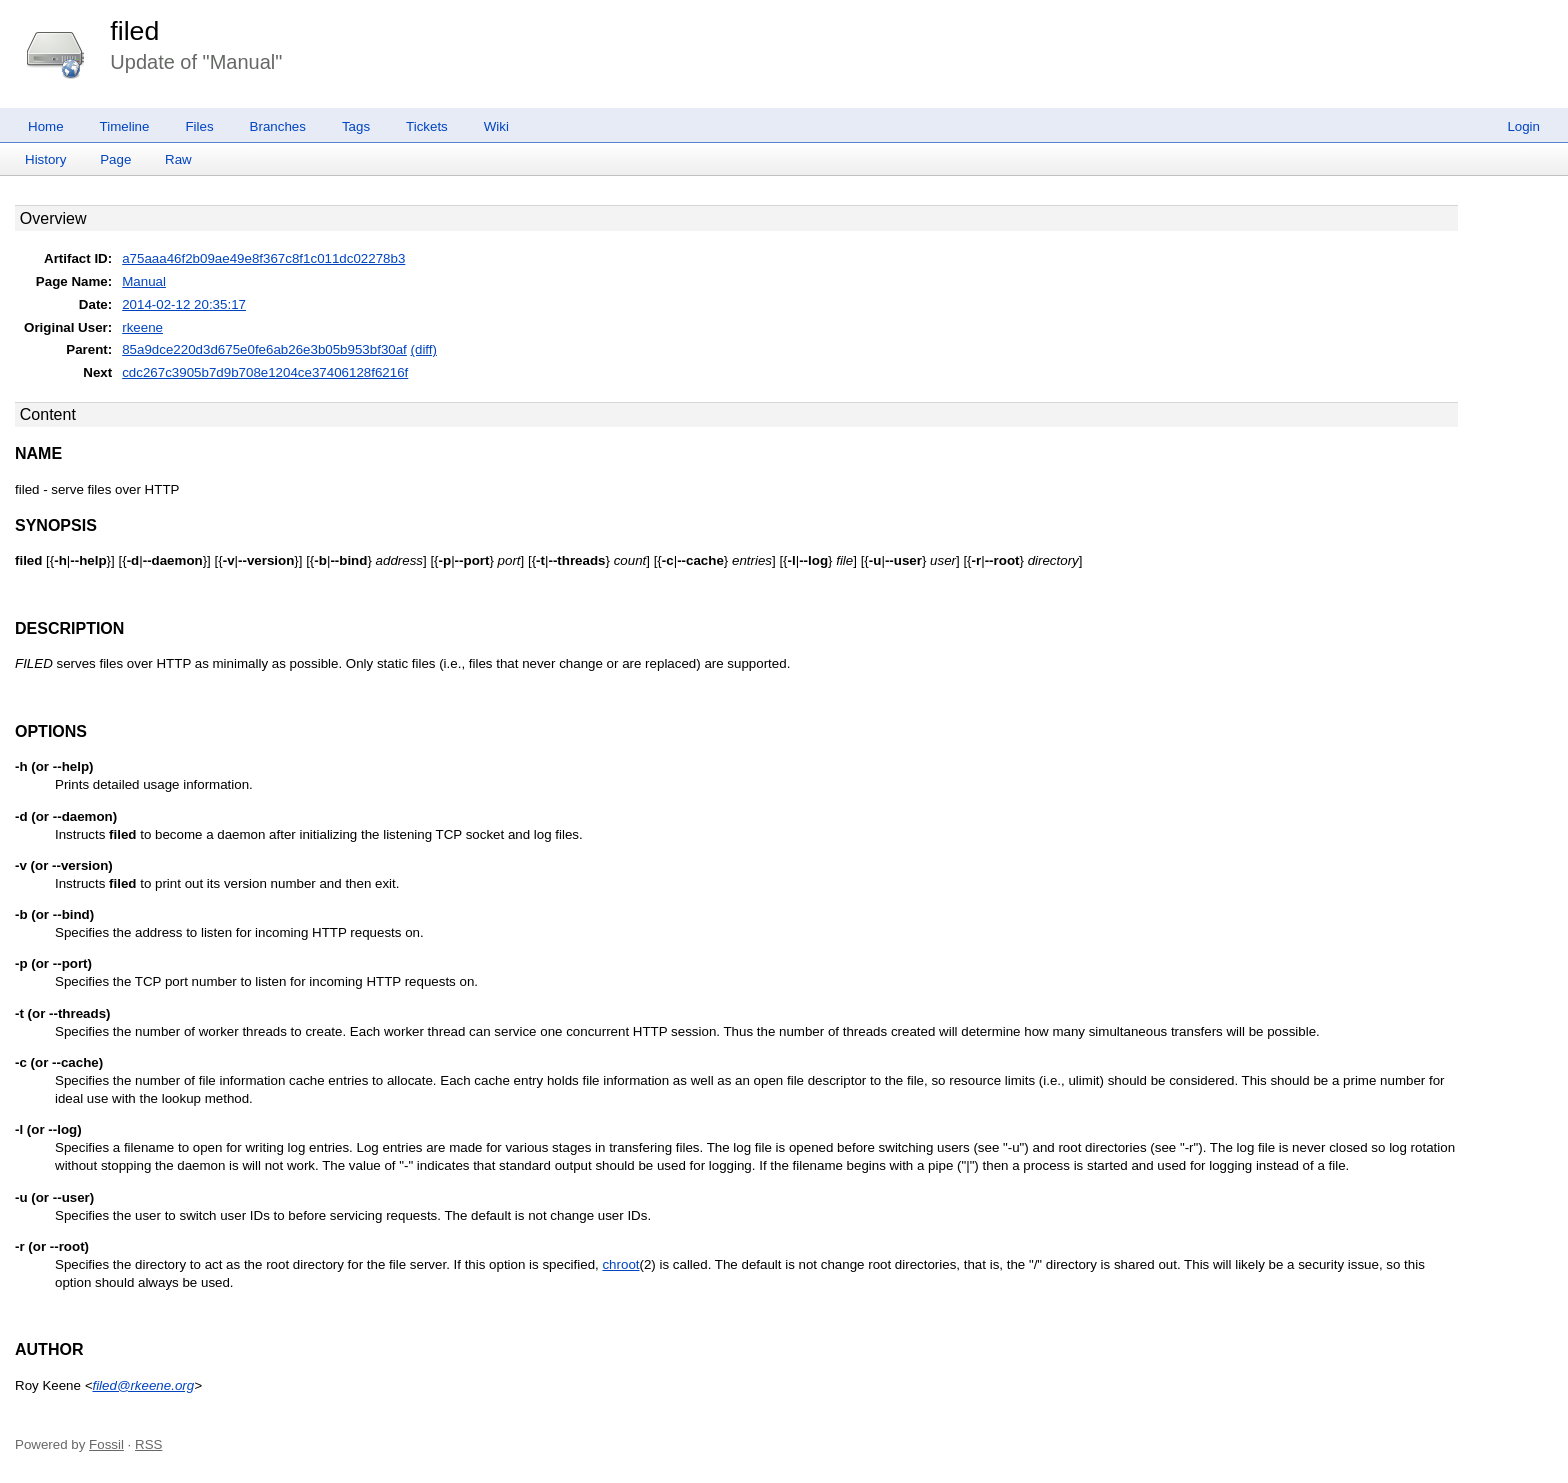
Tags (356, 126)
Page (115, 159)
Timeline (125, 126)
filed (134, 31)
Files (199, 126)
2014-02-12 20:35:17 (184, 304)
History (45, 159)
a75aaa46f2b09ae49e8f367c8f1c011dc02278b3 (263, 258)
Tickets (427, 126)
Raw (178, 159)
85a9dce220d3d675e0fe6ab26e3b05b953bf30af (264, 349)
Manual (144, 281)
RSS (148, 1444)
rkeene (142, 327)
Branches (278, 126)
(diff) (424, 349)
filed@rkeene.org (143, 1385)
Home (46, 126)
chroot (620, 1264)
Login (1523, 126)
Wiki (496, 126)
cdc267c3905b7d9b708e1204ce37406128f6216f (265, 372)
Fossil (106, 1444)
